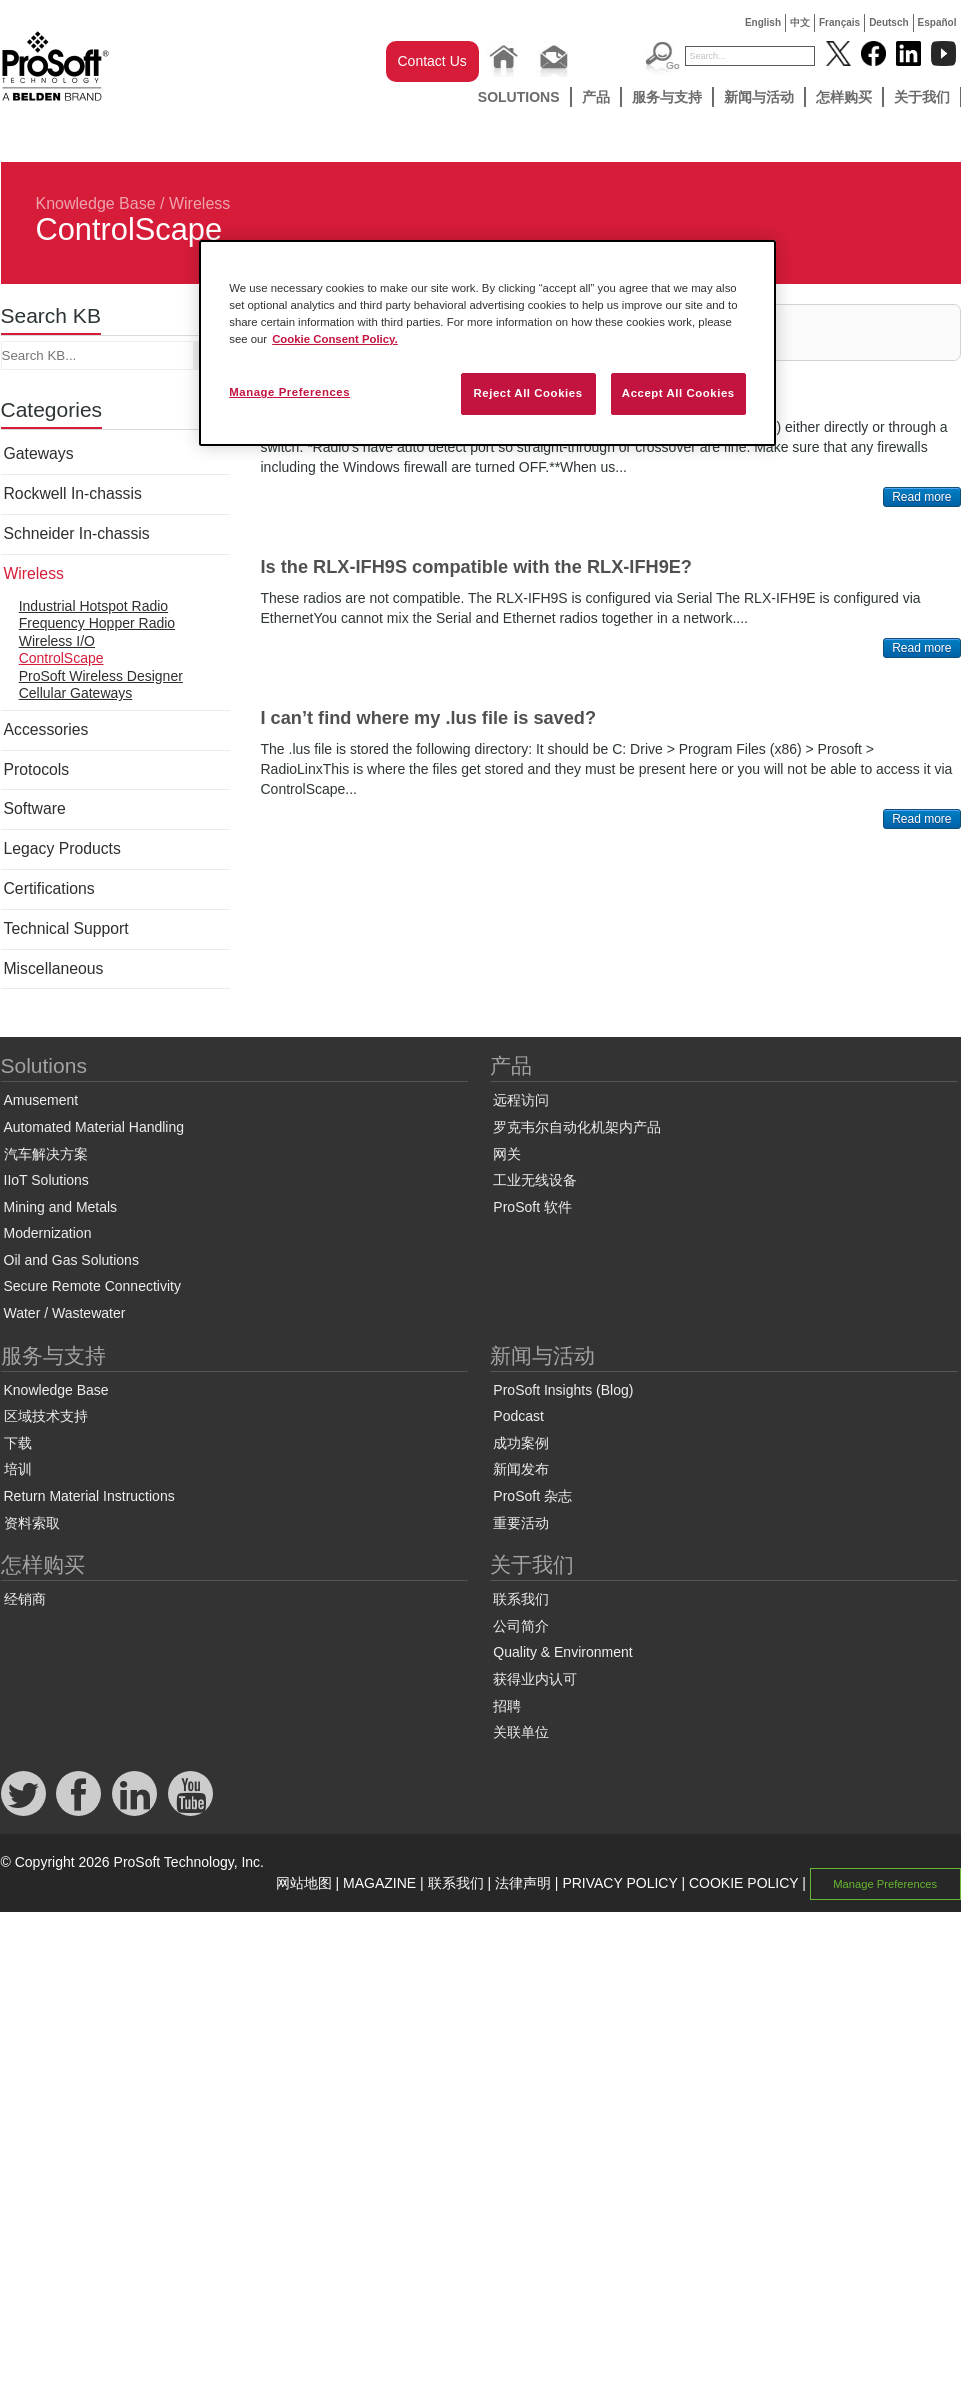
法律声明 (523, 1883)
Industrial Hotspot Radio (93, 606)
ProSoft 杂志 (532, 1496)
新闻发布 (521, 1469)
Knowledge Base (96, 203)
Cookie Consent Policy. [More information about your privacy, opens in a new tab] (335, 339)
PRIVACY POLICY (619, 1883)
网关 (507, 1154)
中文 (800, 22)
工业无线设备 (535, 1180)
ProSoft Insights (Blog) (563, 1390)
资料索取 (32, 1523)
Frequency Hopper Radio (97, 623)
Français (839, 22)
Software (35, 808)
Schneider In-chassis (77, 533)
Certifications (49, 888)
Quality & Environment (562, 1652)
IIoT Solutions (46, 1180)
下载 (18, 1443)
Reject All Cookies (527, 393)
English (763, 22)
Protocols (37, 769)
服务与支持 (667, 97)
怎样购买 (844, 97)
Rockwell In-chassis (73, 493)
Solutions (519, 97)
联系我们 (521, 1599)
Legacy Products (62, 848)
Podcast (518, 1416)
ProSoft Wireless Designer (101, 676)
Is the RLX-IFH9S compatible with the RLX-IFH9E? (476, 567)
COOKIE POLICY (743, 1883)
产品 (596, 97)
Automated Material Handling (94, 1127)
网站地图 (304, 1883)
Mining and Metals (61, 1207)
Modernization (48, 1233)
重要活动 (521, 1523)
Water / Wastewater (65, 1313)
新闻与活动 (759, 97)
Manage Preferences (885, 1884)
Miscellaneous (54, 968)
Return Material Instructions (89, 1496)
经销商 (25, 1599)
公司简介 (521, 1626)
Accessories (46, 729)
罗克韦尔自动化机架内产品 (577, 1127)
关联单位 (521, 1732)
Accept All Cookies (678, 393)
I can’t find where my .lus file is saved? (429, 718)
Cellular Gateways (76, 693)
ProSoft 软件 (532, 1207)
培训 (18, 1469)
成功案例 (521, 1443)
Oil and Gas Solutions (71, 1260)
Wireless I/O (57, 641)
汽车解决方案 (46, 1154)
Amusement (41, 1100)
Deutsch (888, 22)
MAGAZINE (379, 1883)
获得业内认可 (535, 1679)
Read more (921, 497)
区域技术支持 (46, 1416)
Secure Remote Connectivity (92, 1286)
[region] (487, 343)
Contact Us (432, 61)
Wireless (199, 203)
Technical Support (66, 928)
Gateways (39, 453)
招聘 (507, 1706)
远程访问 (521, 1100)
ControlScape (61, 658)
